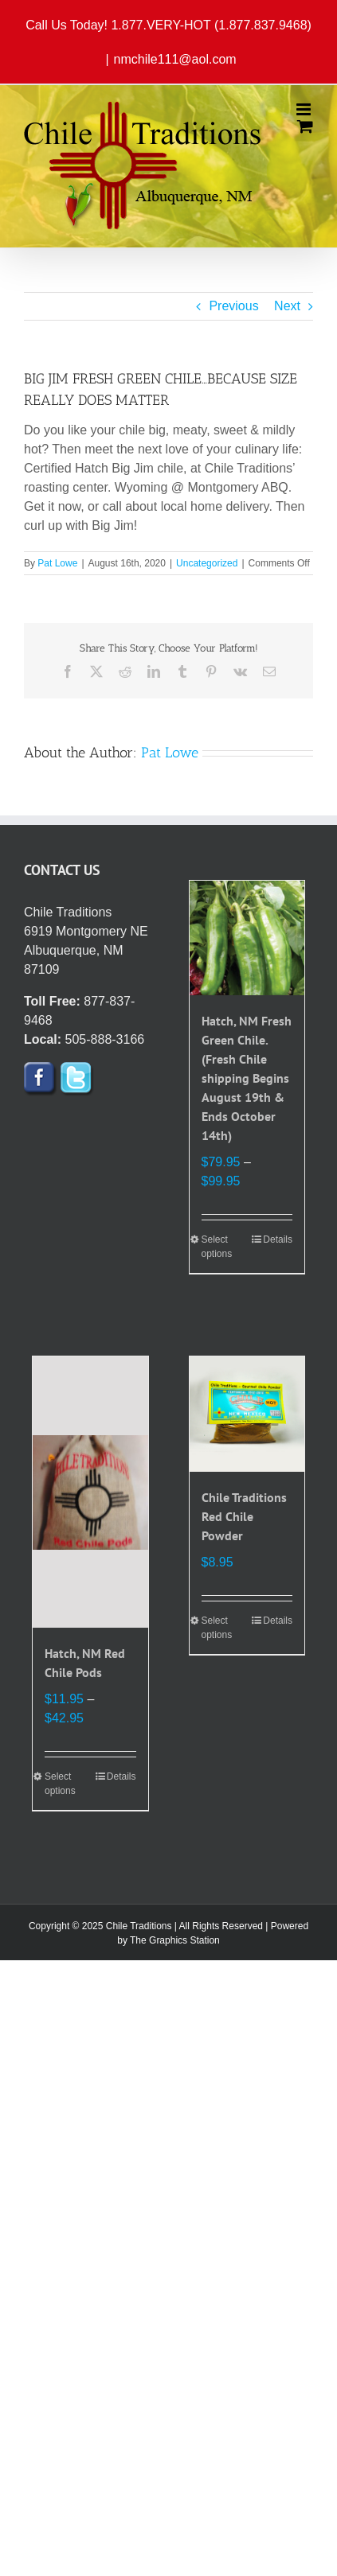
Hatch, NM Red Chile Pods (85, 1662)
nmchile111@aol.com (175, 59)
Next (287, 306)
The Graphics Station (175, 1940)
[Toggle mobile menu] (304, 109)
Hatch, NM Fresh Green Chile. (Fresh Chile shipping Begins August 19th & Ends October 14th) (247, 1078)
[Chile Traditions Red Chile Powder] (247, 1414)
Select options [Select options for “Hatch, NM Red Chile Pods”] (60, 1783)
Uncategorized (206, 563)
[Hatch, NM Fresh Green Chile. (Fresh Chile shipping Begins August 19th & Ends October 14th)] (247, 938)
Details (277, 1239)
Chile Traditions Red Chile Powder (244, 1516)
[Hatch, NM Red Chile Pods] (90, 1492)
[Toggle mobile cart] (305, 126)
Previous (233, 306)
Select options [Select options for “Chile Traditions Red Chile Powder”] (217, 1627)
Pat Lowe (57, 563)
